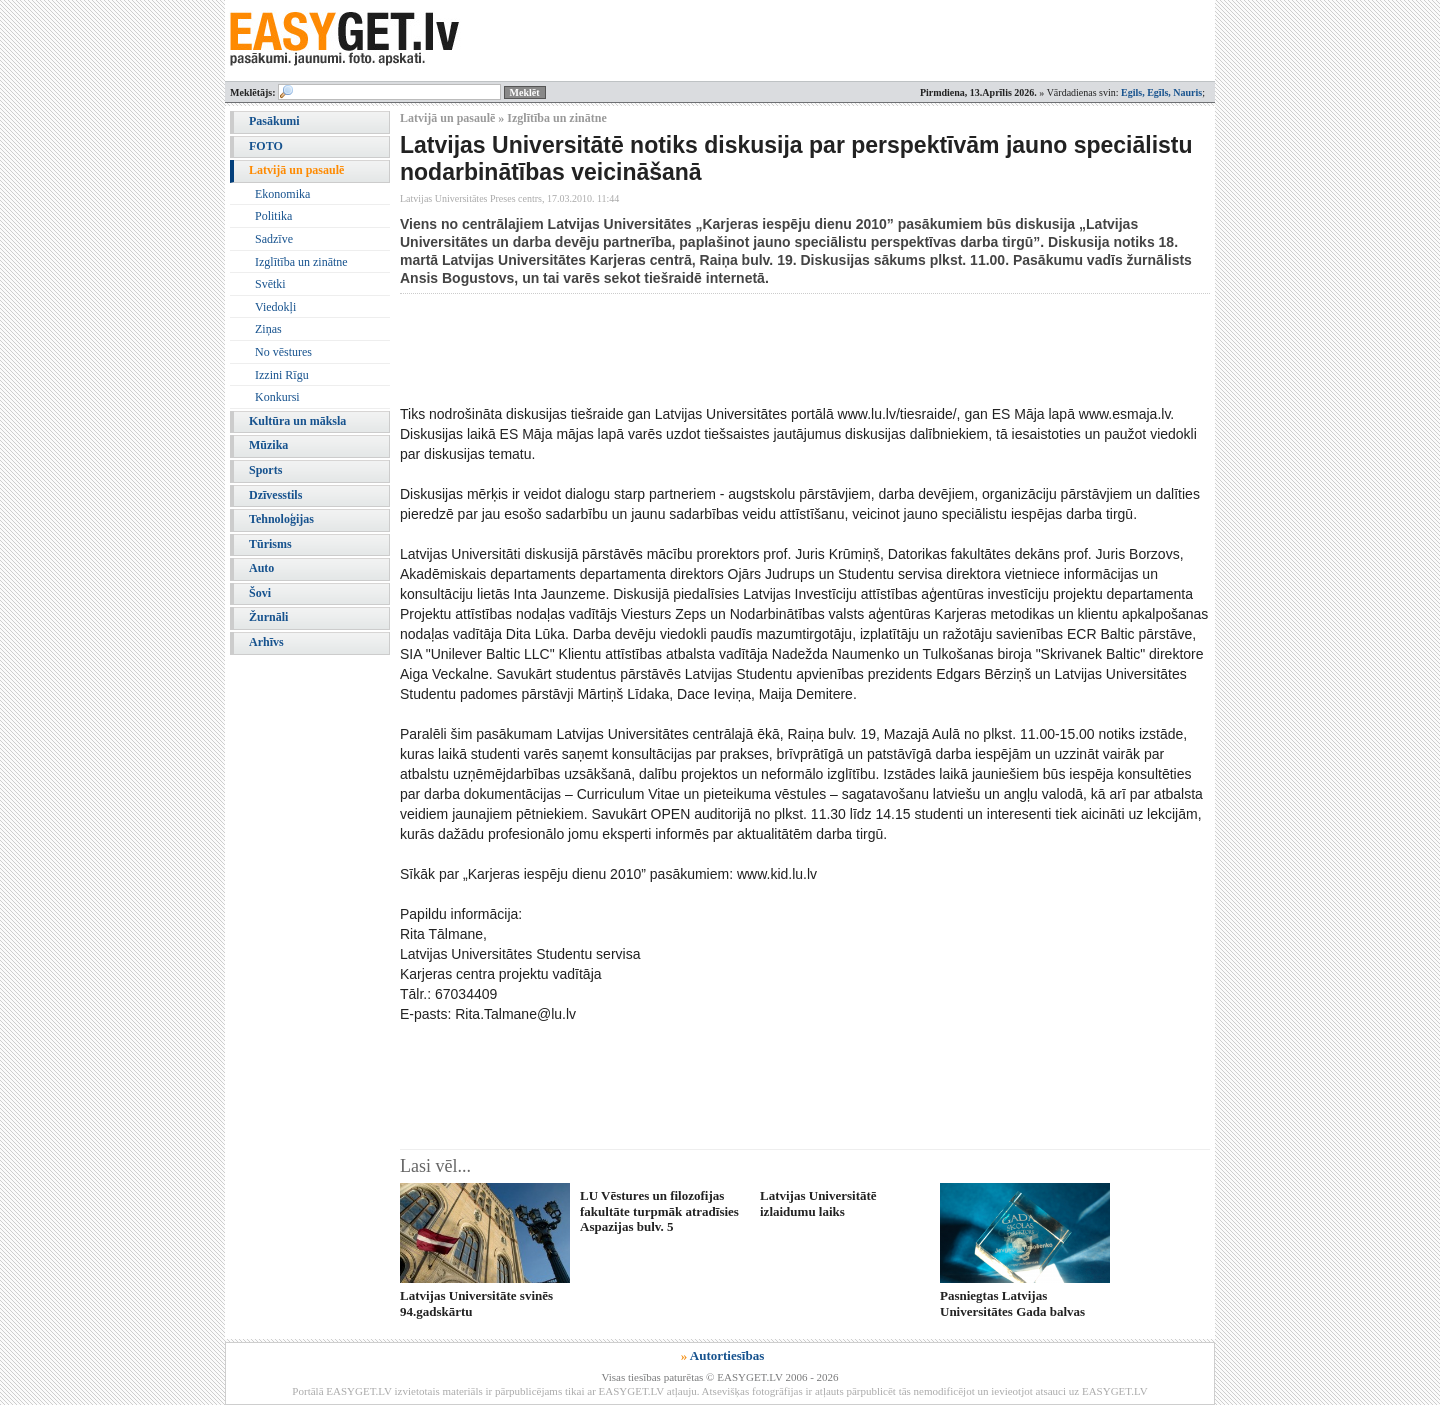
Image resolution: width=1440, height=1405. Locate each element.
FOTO (266, 146)
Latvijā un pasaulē (296, 170)
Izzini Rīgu (282, 375)
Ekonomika (282, 194)
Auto (261, 568)
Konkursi (277, 397)
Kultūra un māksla (297, 421)
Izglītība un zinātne (301, 262)
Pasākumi (274, 121)
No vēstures (283, 352)
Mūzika (268, 445)
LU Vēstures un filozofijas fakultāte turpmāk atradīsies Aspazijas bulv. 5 (659, 1211)
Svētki (270, 284)
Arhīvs (266, 642)
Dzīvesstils (275, 495)
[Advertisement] (764, 349)
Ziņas (268, 329)
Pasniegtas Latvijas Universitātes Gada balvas (1012, 1303)
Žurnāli (268, 617)
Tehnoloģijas (281, 519)
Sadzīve (274, 239)
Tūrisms (270, 544)
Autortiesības (727, 1355)
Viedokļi (275, 307)
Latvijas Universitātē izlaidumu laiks (818, 1203)
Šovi (260, 593)
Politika (273, 216)
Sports (265, 470)
